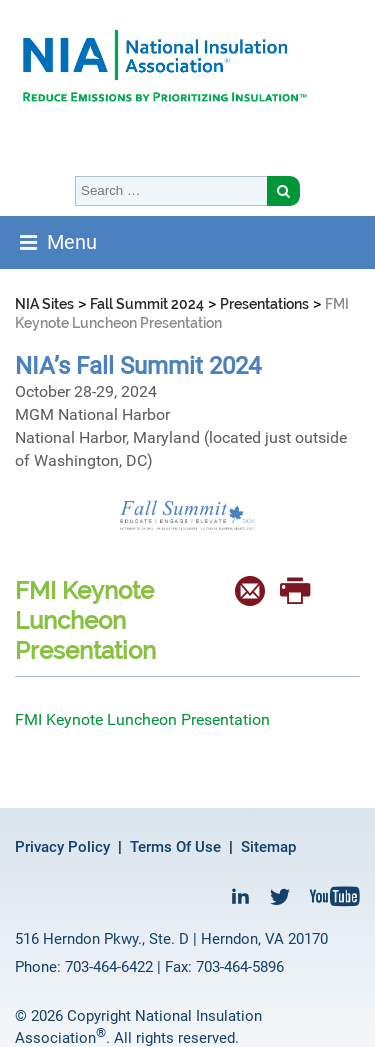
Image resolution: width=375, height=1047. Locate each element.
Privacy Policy (62, 847)
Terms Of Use (175, 847)
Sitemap (268, 847)
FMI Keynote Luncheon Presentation (142, 719)
